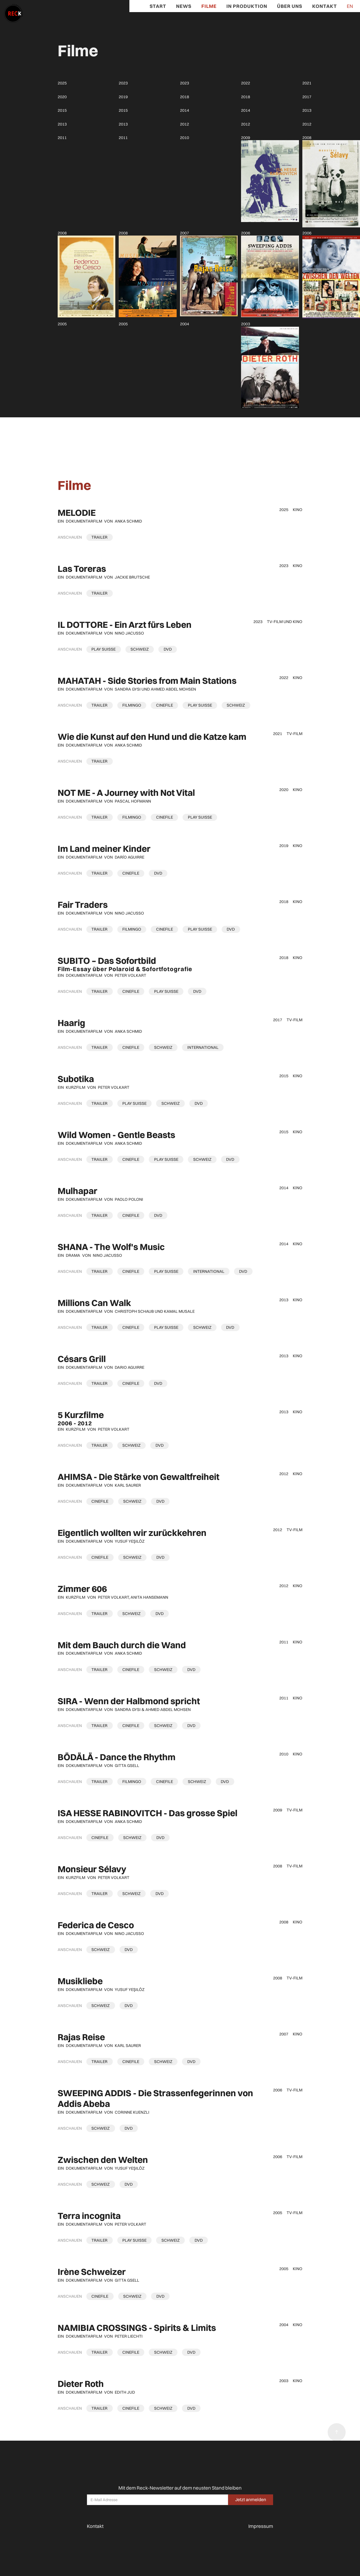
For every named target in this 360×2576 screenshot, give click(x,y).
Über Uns (289, 6)
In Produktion (246, 6)
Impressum (260, 2526)
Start (158, 6)
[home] (11, 11)
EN (350, 6)
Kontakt (324, 6)
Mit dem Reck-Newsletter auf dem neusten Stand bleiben (180, 2488)
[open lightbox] (99, 537)
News (184, 6)
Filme (209, 6)
